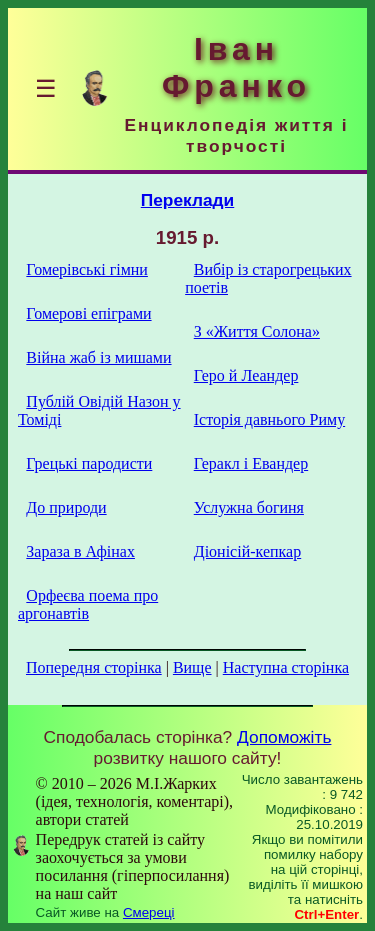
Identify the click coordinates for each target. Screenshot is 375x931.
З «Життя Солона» (257, 331)
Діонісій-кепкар (247, 551)
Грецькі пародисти (89, 463)
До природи (66, 507)
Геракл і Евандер (251, 463)
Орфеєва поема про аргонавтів (88, 604)
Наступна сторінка (286, 667)
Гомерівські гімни (87, 269)
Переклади (188, 200)
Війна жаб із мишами (98, 357)
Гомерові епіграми (88, 313)
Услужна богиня (249, 507)
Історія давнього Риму (269, 419)
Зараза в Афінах (80, 551)
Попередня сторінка (94, 667)
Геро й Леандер (246, 375)
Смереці (149, 912)
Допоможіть (284, 737)
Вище (192, 667)
